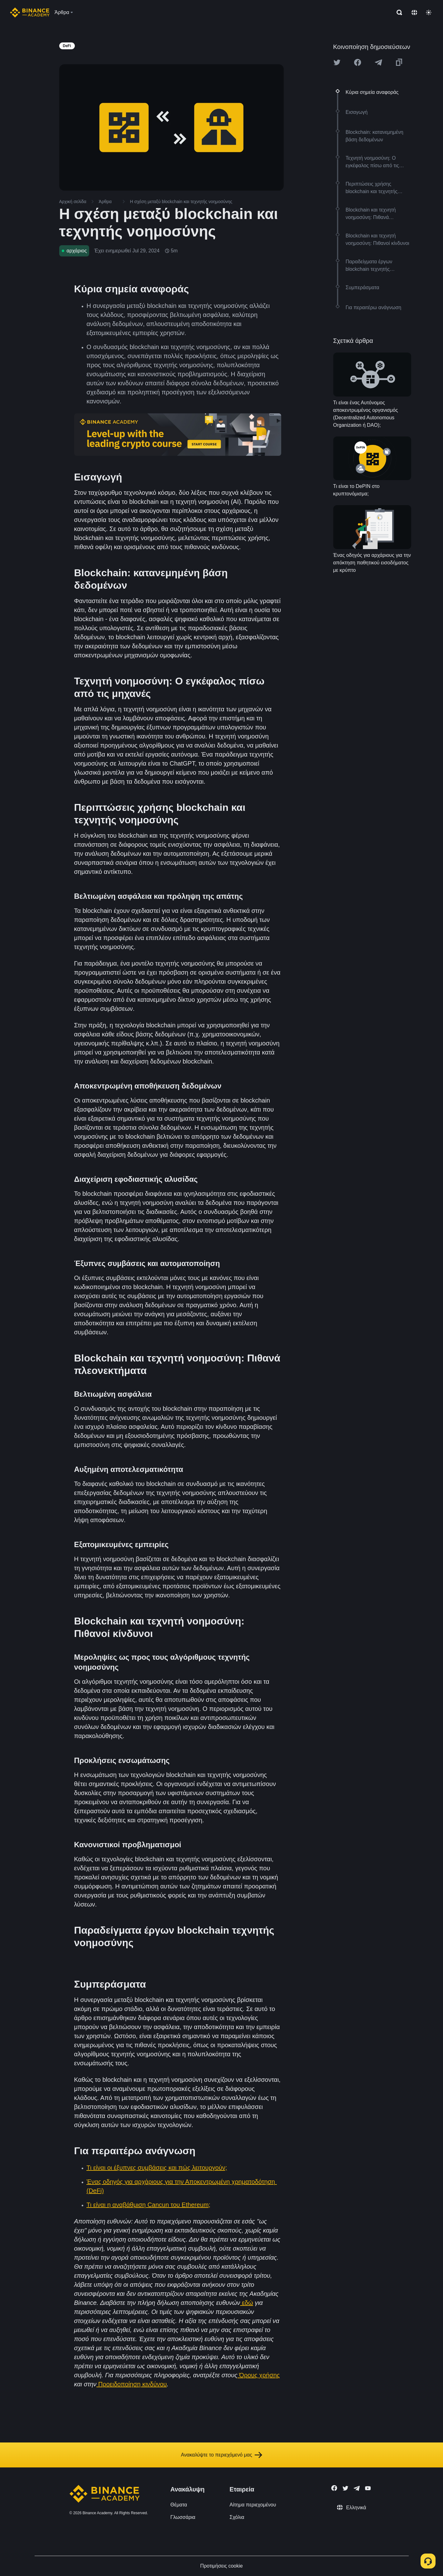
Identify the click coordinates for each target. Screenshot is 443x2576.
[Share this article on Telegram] (378, 62)
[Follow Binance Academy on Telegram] (357, 2488)
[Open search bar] (397, 12)
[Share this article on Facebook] (357, 62)
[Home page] (30, 12)
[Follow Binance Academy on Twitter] (345, 2488)
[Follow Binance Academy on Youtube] (368, 2488)
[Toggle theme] (429, 12)
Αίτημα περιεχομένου (252, 2504)
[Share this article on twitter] (337, 62)
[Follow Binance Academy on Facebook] (334, 2488)
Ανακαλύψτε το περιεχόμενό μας (221, 2455)
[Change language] (414, 12)
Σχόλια (236, 2517)
